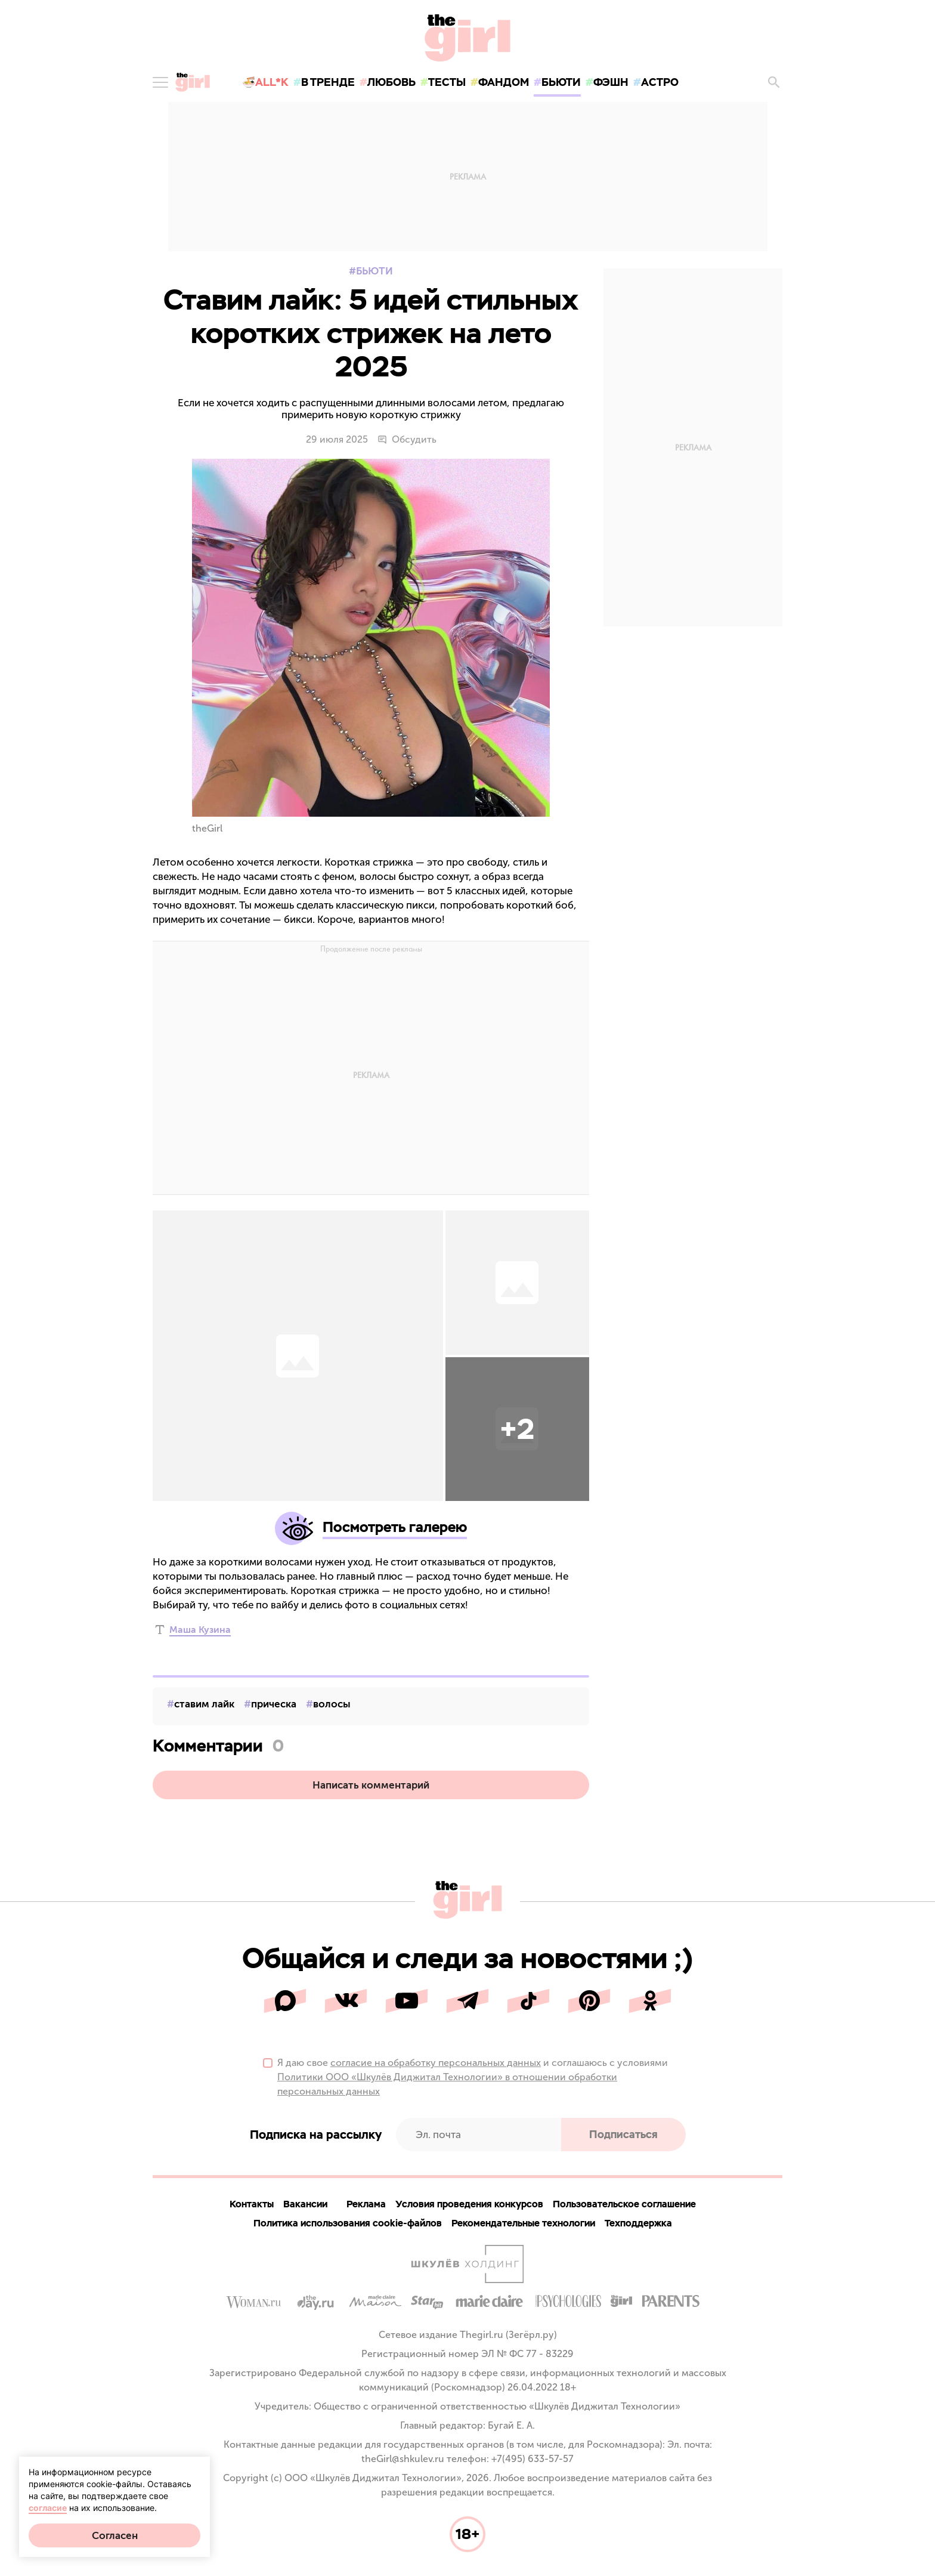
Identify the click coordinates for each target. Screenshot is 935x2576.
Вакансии (305, 2204)
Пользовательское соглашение (624, 2204)
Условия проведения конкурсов (469, 2204)
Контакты (252, 2204)
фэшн (611, 82)
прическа (273, 1704)
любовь (391, 82)
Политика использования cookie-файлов (347, 2223)
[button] (517, 1429)
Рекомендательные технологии (523, 2223)
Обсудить (406, 439)
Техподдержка (638, 2223)
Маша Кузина (200, 1629)
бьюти (561, 82)
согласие (48, 2508)
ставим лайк (204, 1704)
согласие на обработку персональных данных (435, 2062)
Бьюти (374, 271)
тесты (447, 82)
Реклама (366, 2204)
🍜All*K (265, 82)
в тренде (328, 82)
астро (660, 82)
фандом (503, 82)
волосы (332, 1704)
